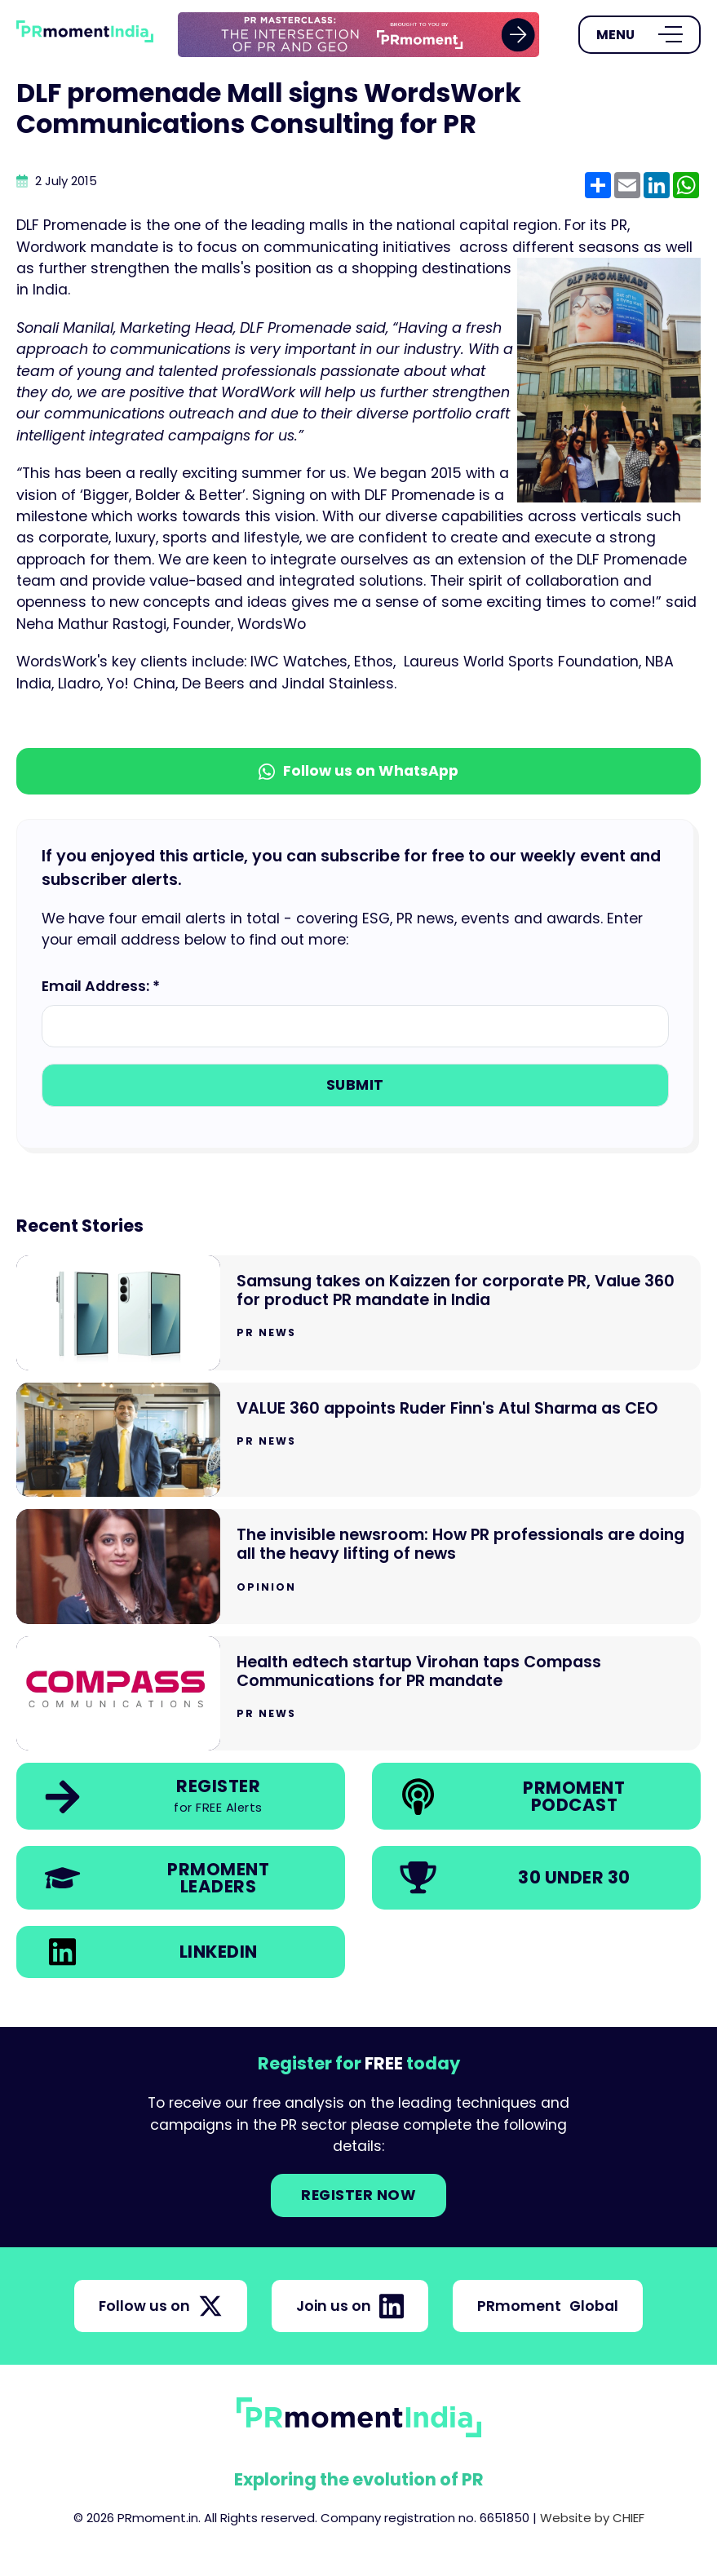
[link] (358, 34)
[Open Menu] (639, 35)
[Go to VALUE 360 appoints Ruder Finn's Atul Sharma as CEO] (358, 1440)
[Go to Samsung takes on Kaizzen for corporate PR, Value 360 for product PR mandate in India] (358, 1312)
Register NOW (358, 2195)
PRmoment (547, 2306)
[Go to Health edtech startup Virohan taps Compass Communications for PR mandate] (358, 1693)
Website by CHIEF (592, 2517)
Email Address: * (101, 986)
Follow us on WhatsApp (358, 771)
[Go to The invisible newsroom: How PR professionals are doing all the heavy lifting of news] (358, 1566)
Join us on (350, 2306)
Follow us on (161, 2306)
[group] (358, 34)
